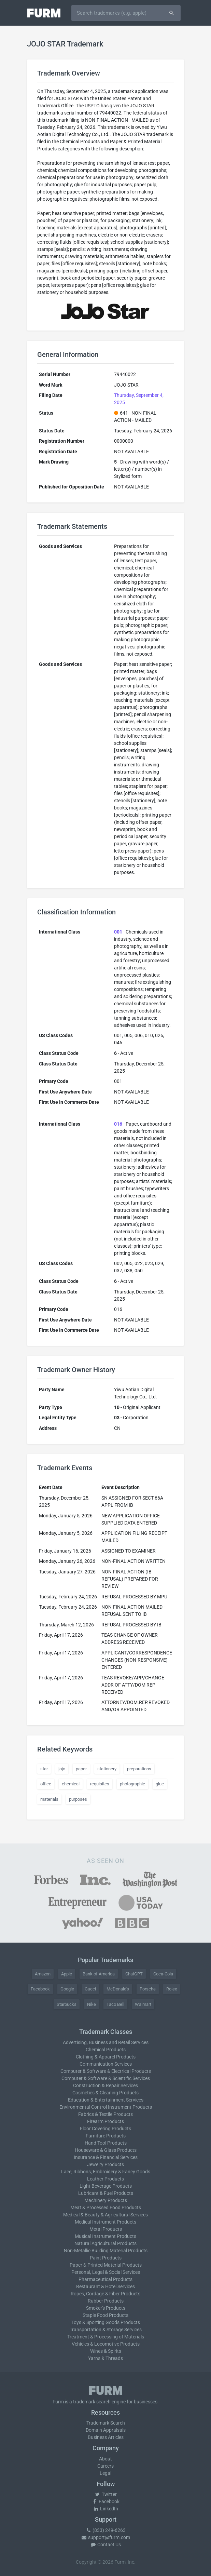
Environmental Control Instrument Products (105, 2107)
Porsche (148, 1988)
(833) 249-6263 (105, 2530)
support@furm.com (105, 2537)
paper (81, 1768)
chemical (71, 1783)
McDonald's (118, 1988)
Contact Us (105, 2544)
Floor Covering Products (105, 2128)
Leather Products (105, 2179)
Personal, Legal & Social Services (105, 2272)
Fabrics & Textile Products (105, 2114)
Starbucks (66, 2004)
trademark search (92, 2401)
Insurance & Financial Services (106, 2157)
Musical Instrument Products (105, 2236)
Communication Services (106, 2064)
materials (49, 1799)
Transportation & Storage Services (106, 2329)
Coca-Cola (163, 1973)
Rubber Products (106, 2301)
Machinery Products (105, 2200)
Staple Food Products (105, 2315)
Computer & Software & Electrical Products (105, 2071)
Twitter (106, 2494)
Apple (66, 1973)
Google (67, 1988)
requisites (99, 1783)
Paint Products (106, 2257)
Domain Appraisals (106, 2430)
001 (118, 932)
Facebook (40, 1988)
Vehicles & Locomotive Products (106, 2344)
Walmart (143, 2004)
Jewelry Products (105, 2164)
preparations (139, 1768)
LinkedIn (105, 2508)
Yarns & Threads (105, 2358)
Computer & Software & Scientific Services (105, 2078)
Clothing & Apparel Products (106, 2057)
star (44, 1768)
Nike (91, 2004)
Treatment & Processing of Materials (105, 2336)
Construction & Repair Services (105, 2085)
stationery (106, 1768)
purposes (78, 1799)
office (45, 1783)
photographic (132, 1783)
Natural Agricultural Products (105, 2243)
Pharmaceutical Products (105, 2279)
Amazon (43, 1973)
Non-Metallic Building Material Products (105, 2250)
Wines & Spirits (105, 2351)
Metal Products (105, 2229)
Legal (105, 2473)
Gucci (90, 1988)
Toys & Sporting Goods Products (105, 2322)
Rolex (171, 1988)
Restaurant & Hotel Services (105, 2286)
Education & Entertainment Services (105, 2100)
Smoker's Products (105, 2308)
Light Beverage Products (106, 2186)
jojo (61, 1768)
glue (160, 1783)
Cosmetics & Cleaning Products (105, 2092)
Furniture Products (106, 2135)
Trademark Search (105, 2423)
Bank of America (99, 1973)
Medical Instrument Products (105, 2222)
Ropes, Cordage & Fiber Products (105, 2293)
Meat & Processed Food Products (105, 2207)
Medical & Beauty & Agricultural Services (105, 2214)
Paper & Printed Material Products (106, 2265)
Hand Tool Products (106, 2143)
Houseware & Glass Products (106, 2150)
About (105, 2458)
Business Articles (106, 2437)
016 (118, 1124)
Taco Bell (115, 2004)
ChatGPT (134, 1973)
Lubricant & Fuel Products (105, 2193)
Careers (105, 2466)
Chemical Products (106, 2049)
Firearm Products (105, 2121)
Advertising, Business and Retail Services (106, 2042)
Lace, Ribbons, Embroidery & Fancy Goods (105, 2171)
